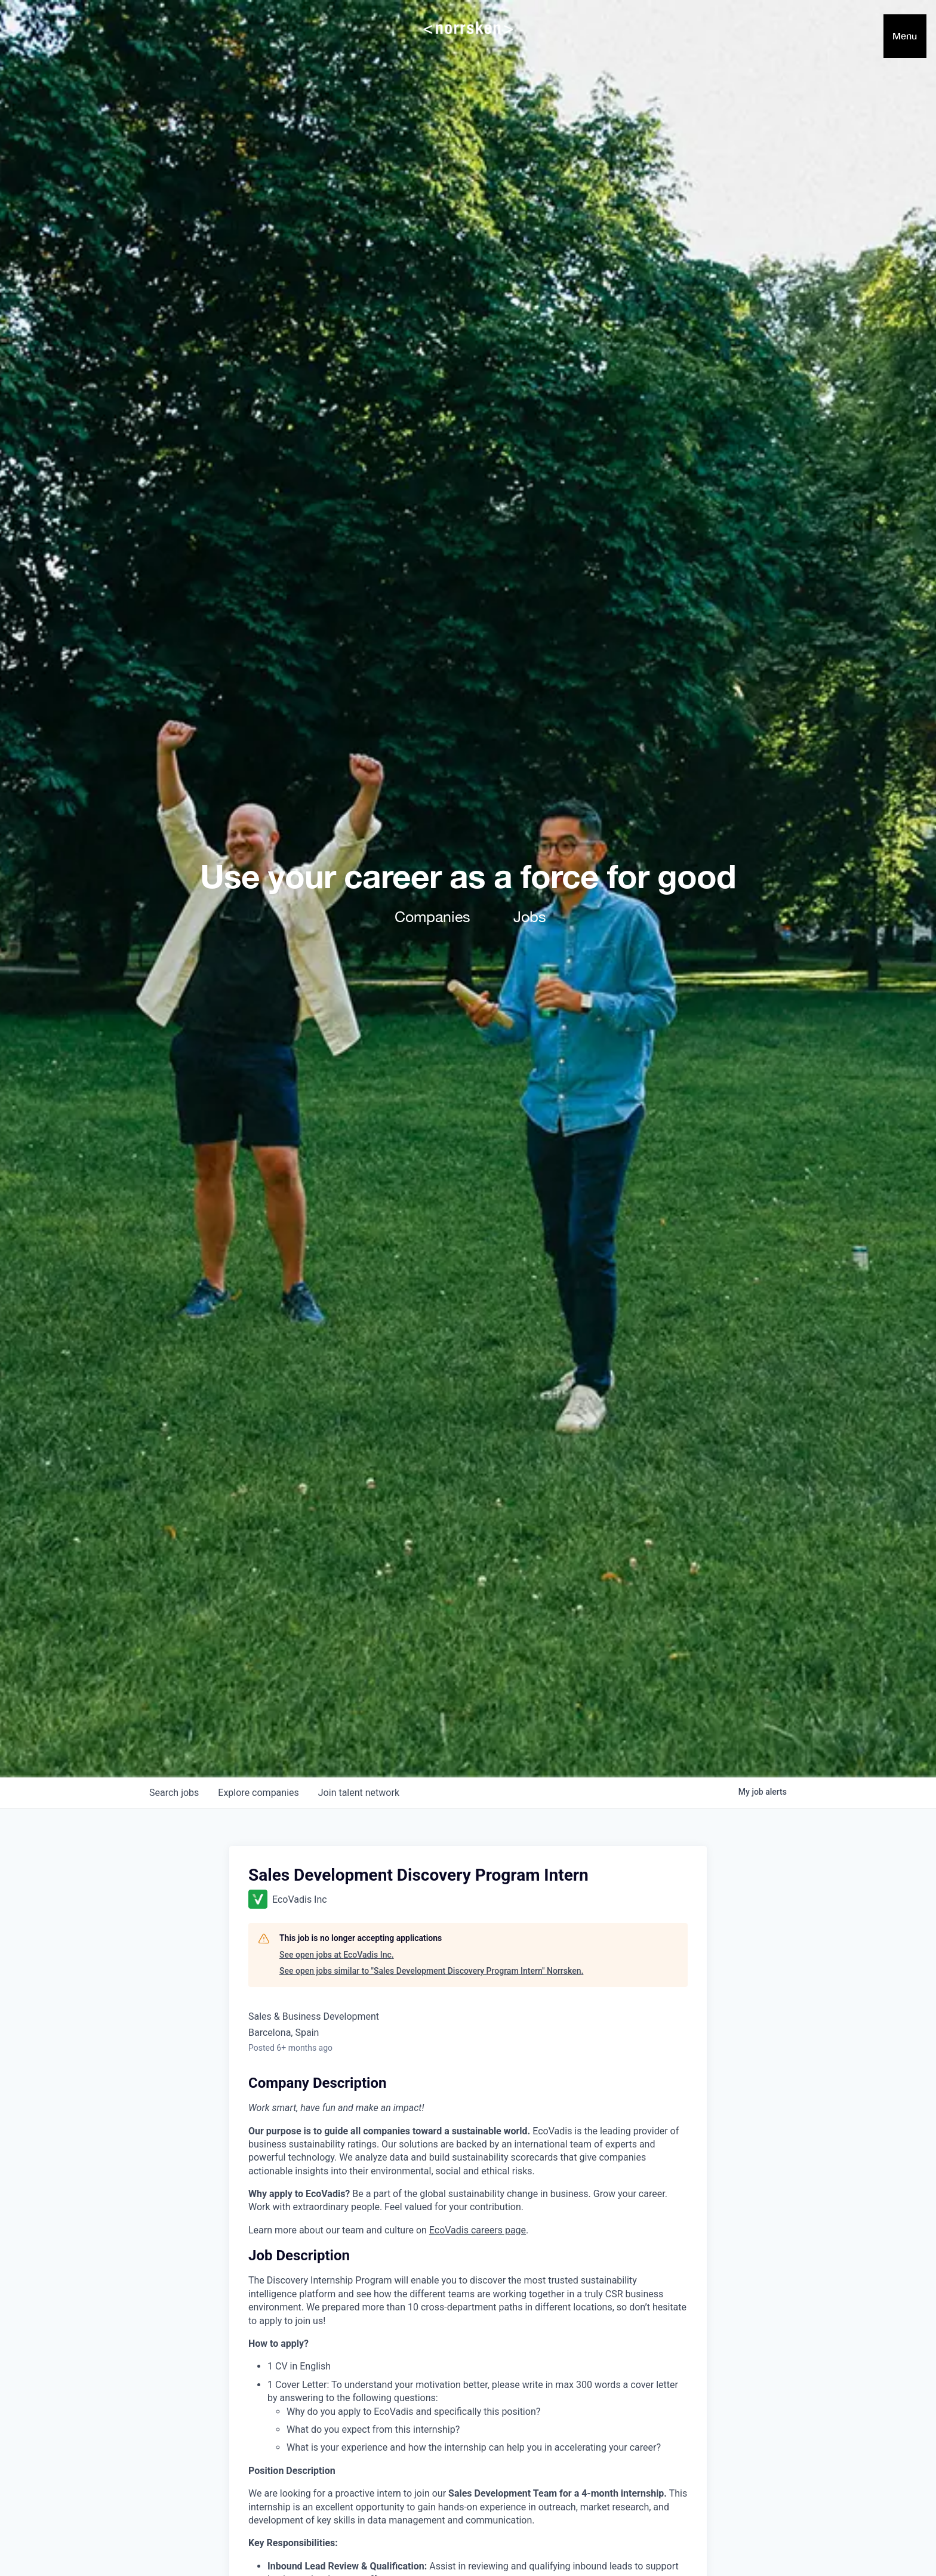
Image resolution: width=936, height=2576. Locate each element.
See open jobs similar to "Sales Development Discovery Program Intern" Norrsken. (431, 1971)
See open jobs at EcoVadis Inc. (336, 1954)
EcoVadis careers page (477, 2230)
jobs (174, 1792)
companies (258, 1792)
